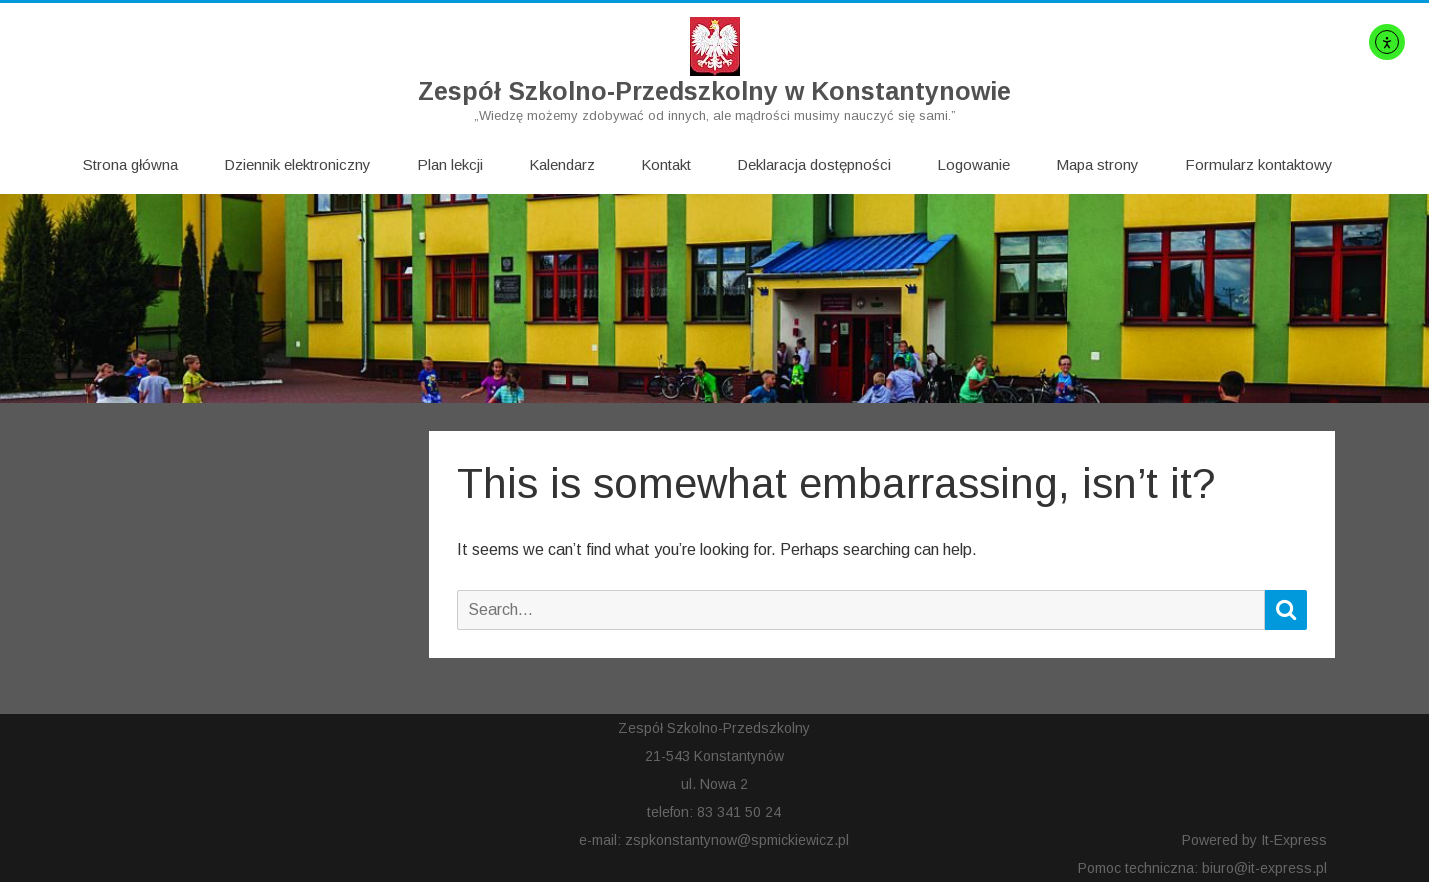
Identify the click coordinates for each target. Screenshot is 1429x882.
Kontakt (666, 164)
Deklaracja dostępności (814, 164)
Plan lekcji (450, 164)
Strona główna (130, 164)
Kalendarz (562, 164)
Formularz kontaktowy (1259, 164)
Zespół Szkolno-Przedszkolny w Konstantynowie (714, 91)
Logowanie (973, 164)
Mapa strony (1097, 164)
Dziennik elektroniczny (297, 164)
